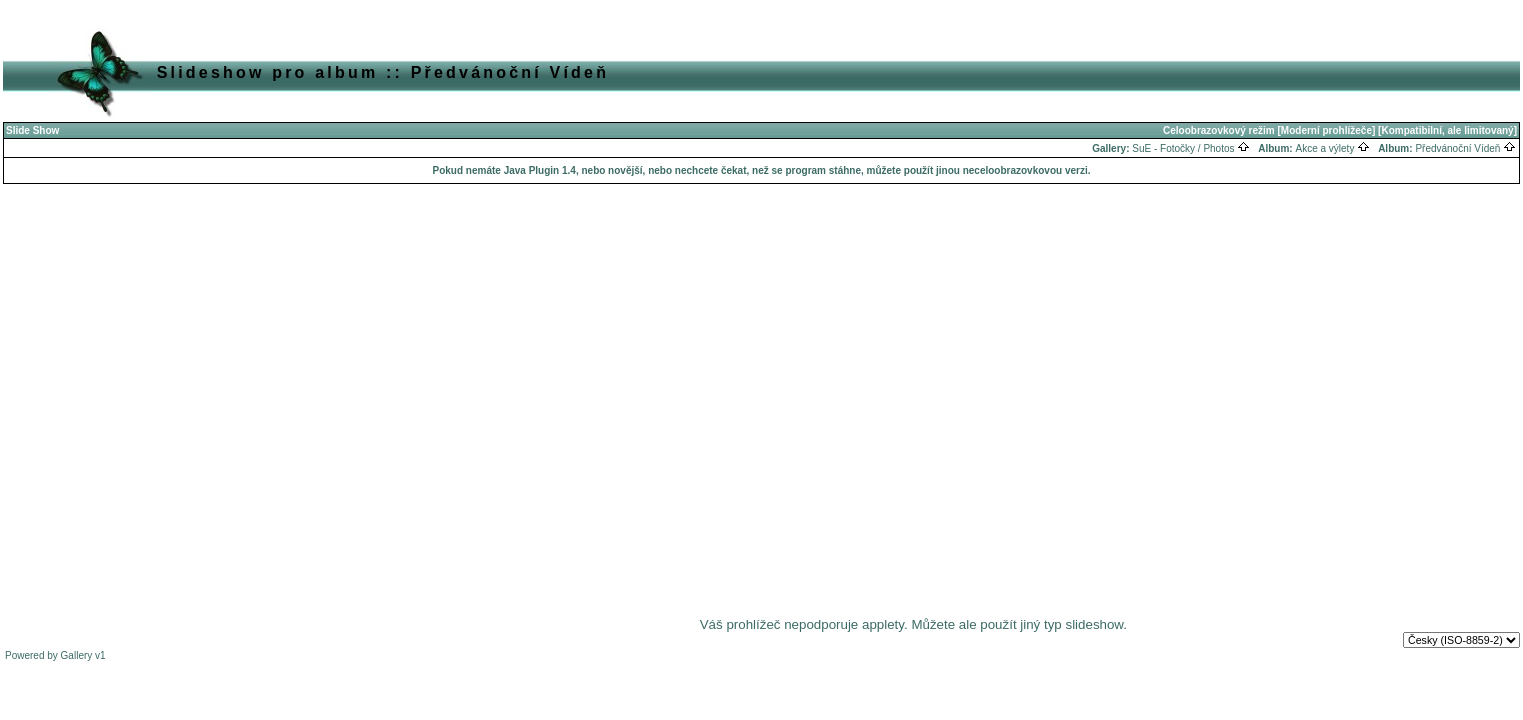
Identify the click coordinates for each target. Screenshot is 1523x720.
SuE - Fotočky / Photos (1191, 148)
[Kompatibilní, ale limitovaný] (1447, 130)
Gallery (77, 655)
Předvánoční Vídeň (1465, 148)
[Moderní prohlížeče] (1327, 130)
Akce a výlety (1332, 148)
